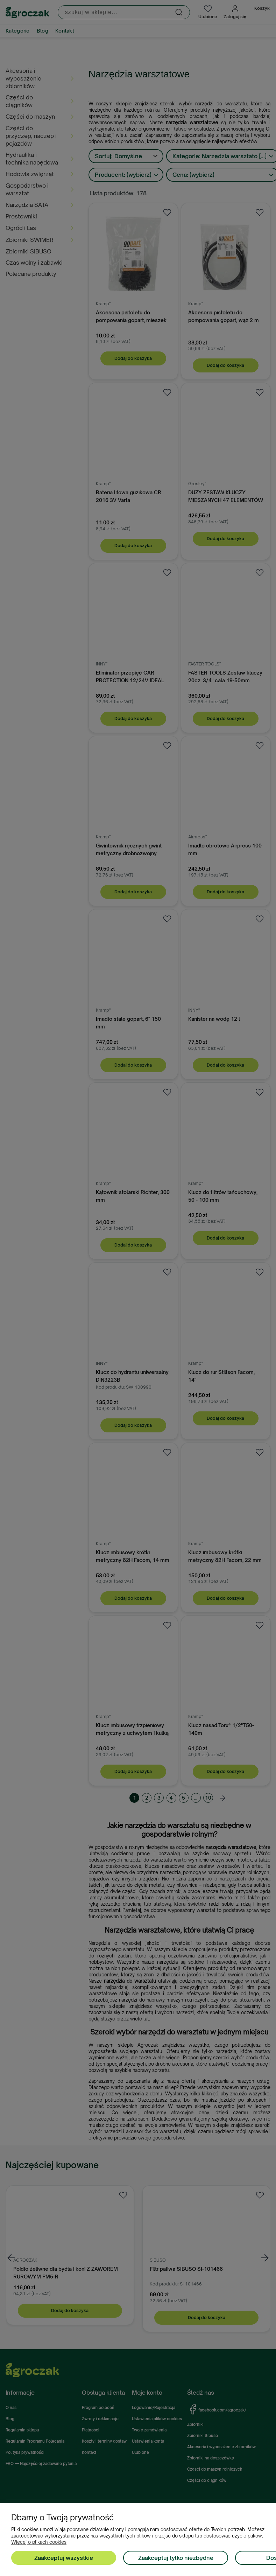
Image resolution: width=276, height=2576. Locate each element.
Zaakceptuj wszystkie (63, 2557)
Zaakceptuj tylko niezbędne (175, 2557)
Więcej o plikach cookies (38, 2542)
